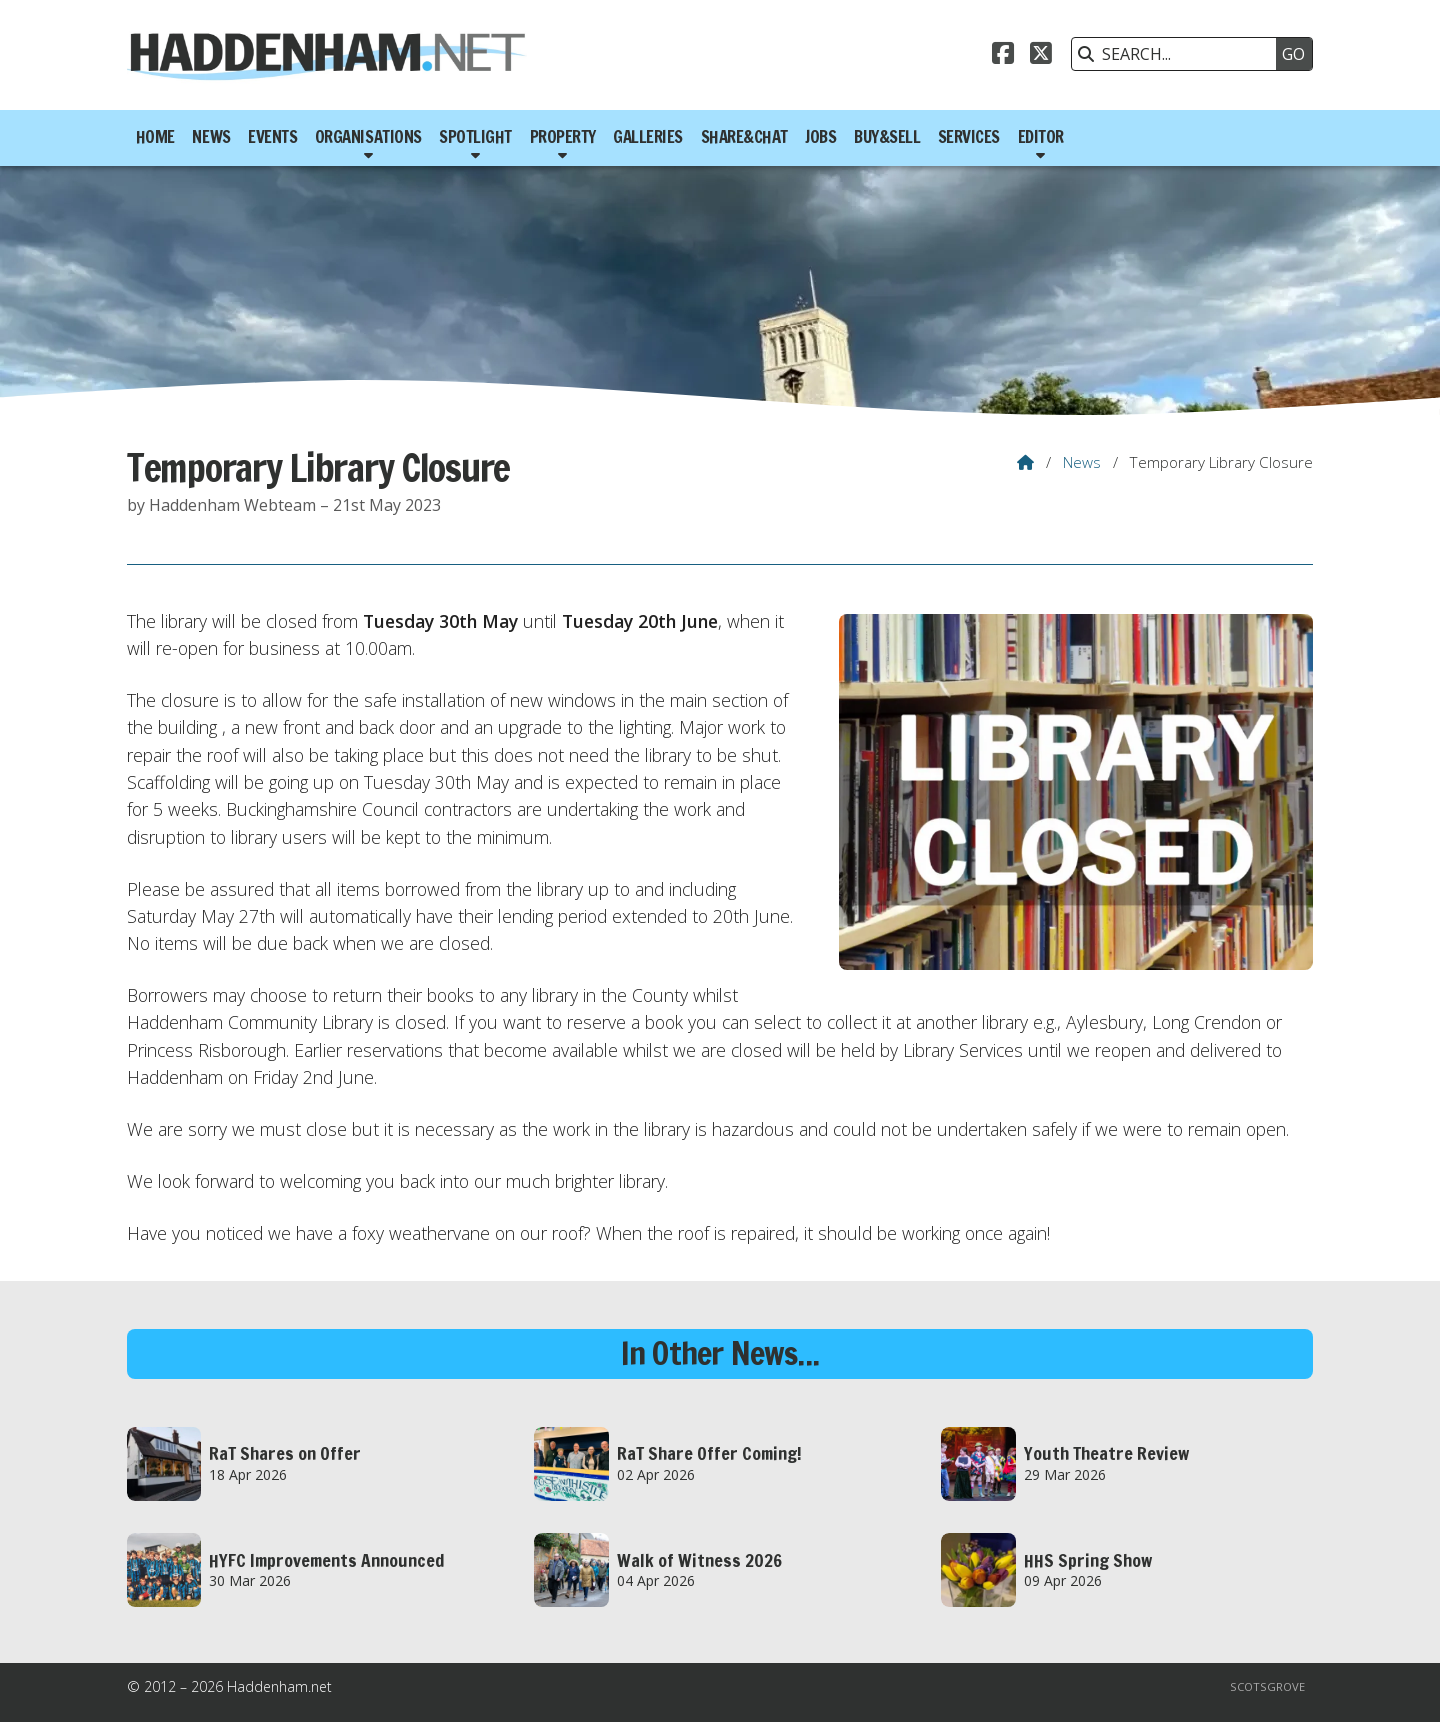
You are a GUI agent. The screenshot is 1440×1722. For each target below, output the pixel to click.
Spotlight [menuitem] (475, 137)
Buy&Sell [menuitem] (887, 137)
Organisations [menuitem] (368, 137)
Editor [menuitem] (1041, 137)
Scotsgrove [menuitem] (1267, 1686)
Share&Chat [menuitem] (744, 137)
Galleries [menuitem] (648, 137)
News (1082, 462)
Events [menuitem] (272, 137)
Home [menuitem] (155, 137)
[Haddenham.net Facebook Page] (1003, 56)
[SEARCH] (1179, 54)
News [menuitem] (211, 137)
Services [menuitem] (969, 137)
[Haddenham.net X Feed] (1041, 56)
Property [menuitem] (563, 137)
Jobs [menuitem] (820, 137)
